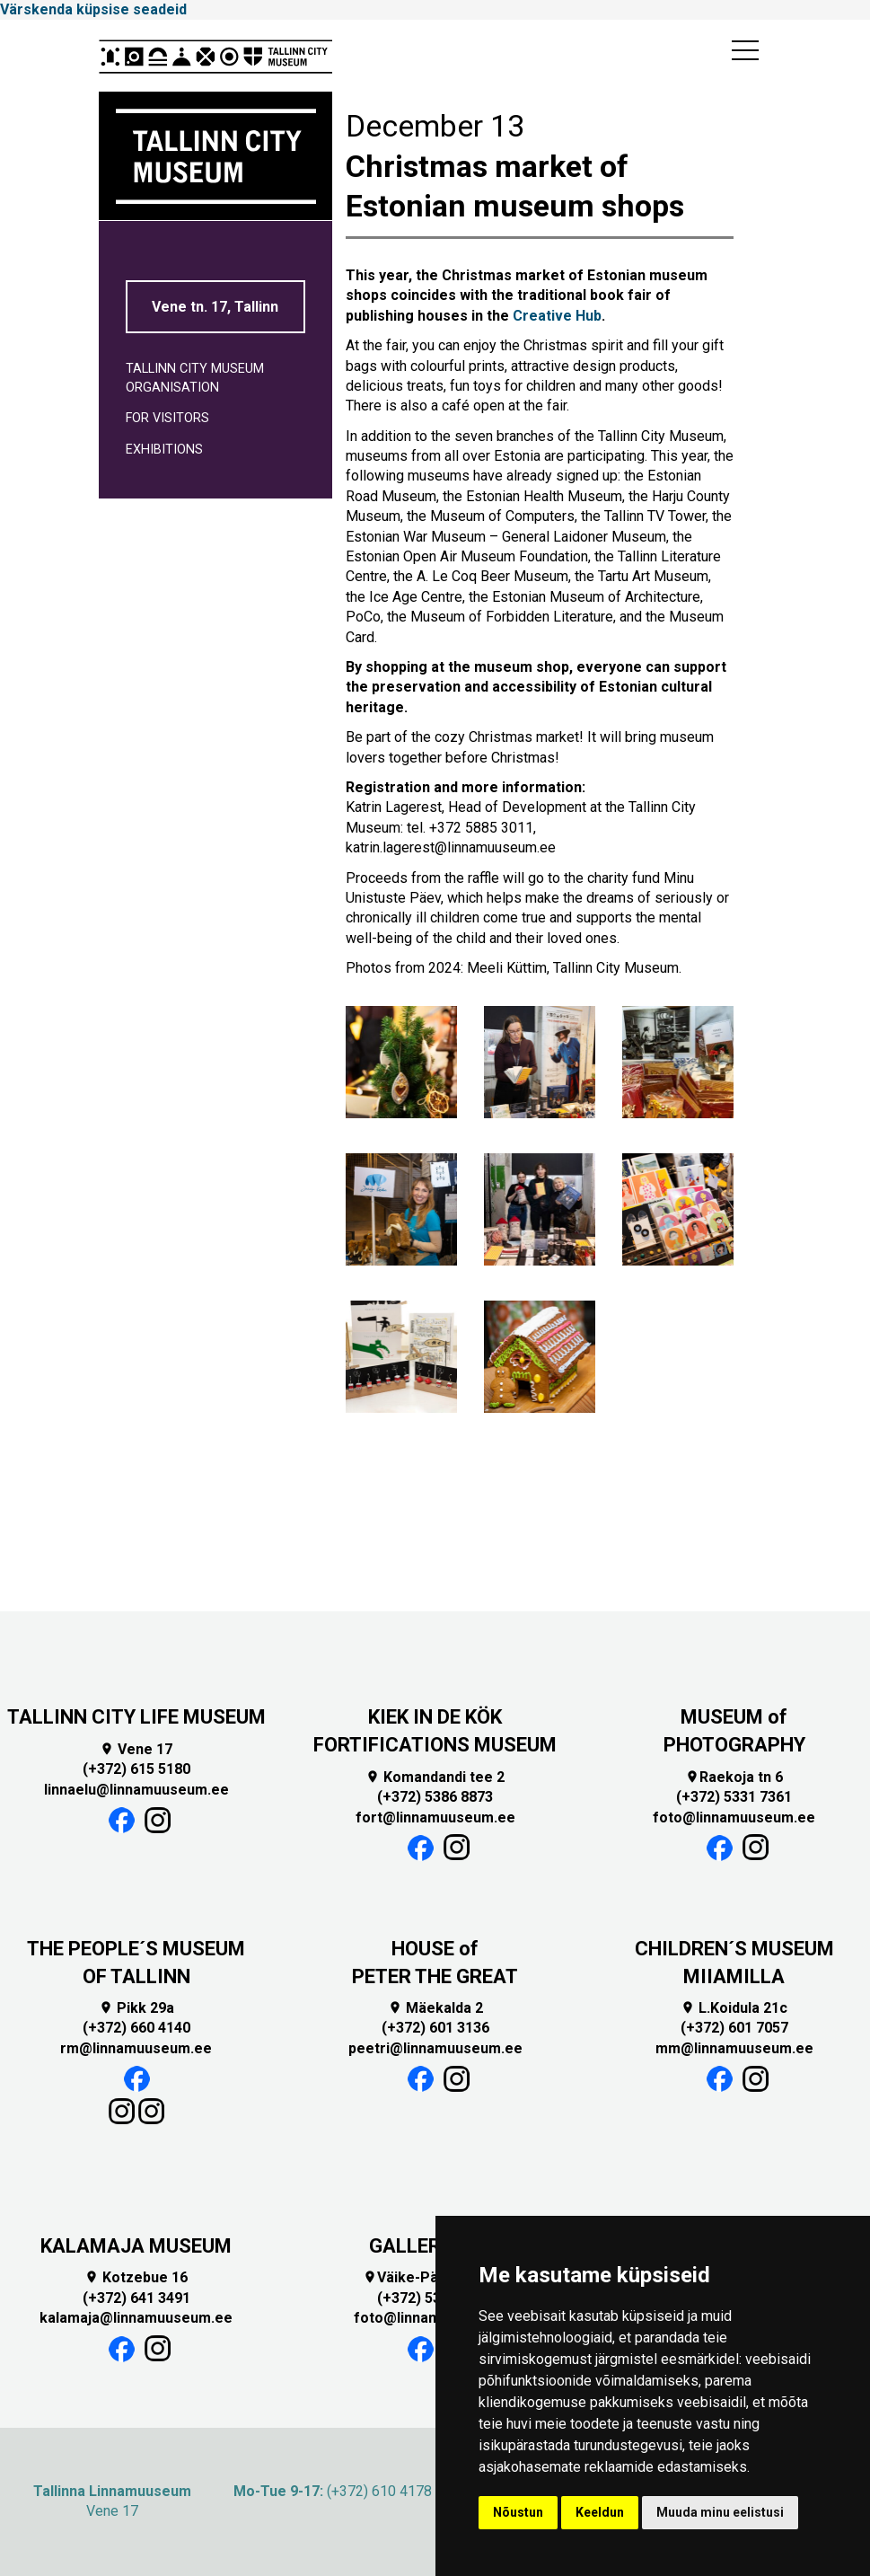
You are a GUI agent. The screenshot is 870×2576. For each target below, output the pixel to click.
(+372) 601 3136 (435, 2027)
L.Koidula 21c (734, 2007)
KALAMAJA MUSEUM (136, 2246)
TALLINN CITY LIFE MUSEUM (136, 1717)
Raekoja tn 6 (734, 1777)
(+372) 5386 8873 (435, 1796)
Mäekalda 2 (435, 2007)
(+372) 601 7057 (734, 2027)
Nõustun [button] (518, 2512)
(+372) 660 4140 (136, 2027)
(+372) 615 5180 (136, 1769)
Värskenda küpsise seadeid (93, 9)
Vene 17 (136, 1749)
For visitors (167, 418)
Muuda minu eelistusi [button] (720, 2512)
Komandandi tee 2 (435, 1777)
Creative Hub (557, 315)
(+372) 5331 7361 (734, 1796)
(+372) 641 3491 (136, 2298)
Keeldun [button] (600, 2512)
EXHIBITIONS (164, 449)
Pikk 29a (136, 2007)
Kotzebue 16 (136, 2277)
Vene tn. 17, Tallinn (215, 306)
